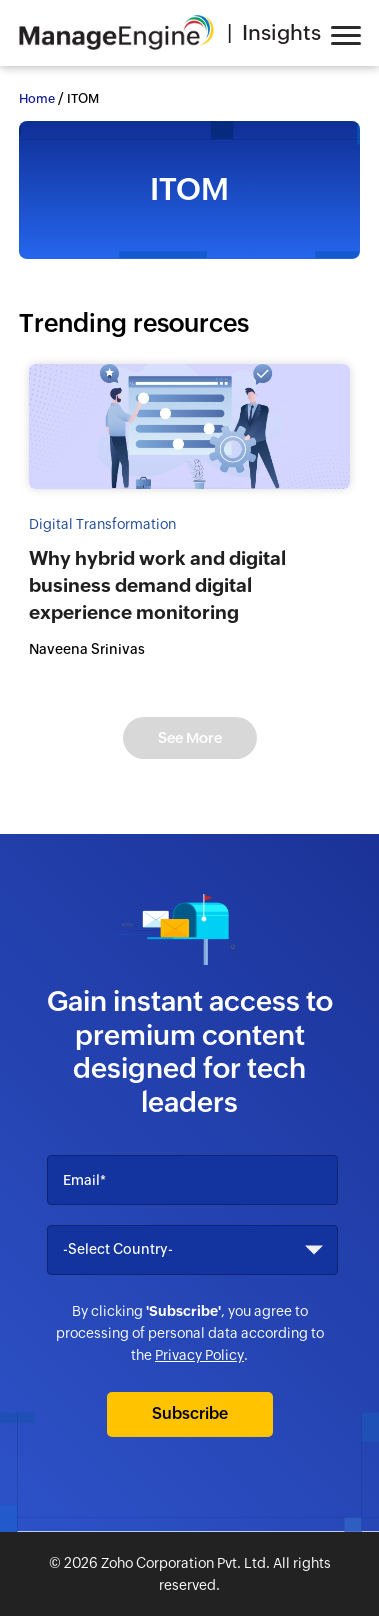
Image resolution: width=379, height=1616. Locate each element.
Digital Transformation (102, 524)
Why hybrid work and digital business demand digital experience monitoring (157, 585)
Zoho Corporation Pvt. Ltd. (185, 1563)
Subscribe (190, 1413)
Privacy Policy (199, 1355)
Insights (281, 33)
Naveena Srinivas (87, 649)
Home (37, 98)
